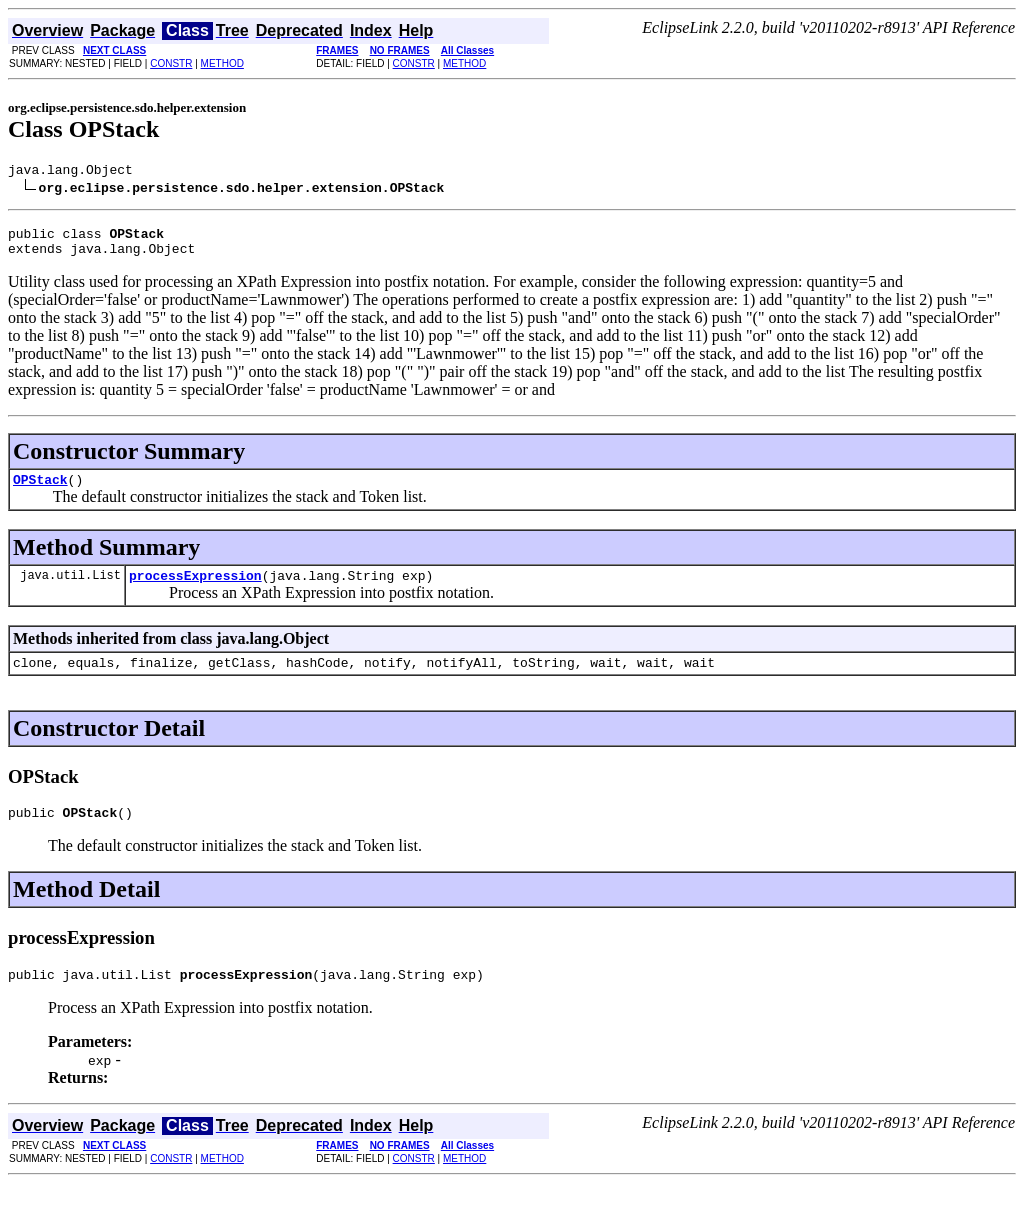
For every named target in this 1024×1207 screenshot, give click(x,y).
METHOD (222, 63)
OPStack (40, 491)
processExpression (195, 590)
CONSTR (171, 63)
